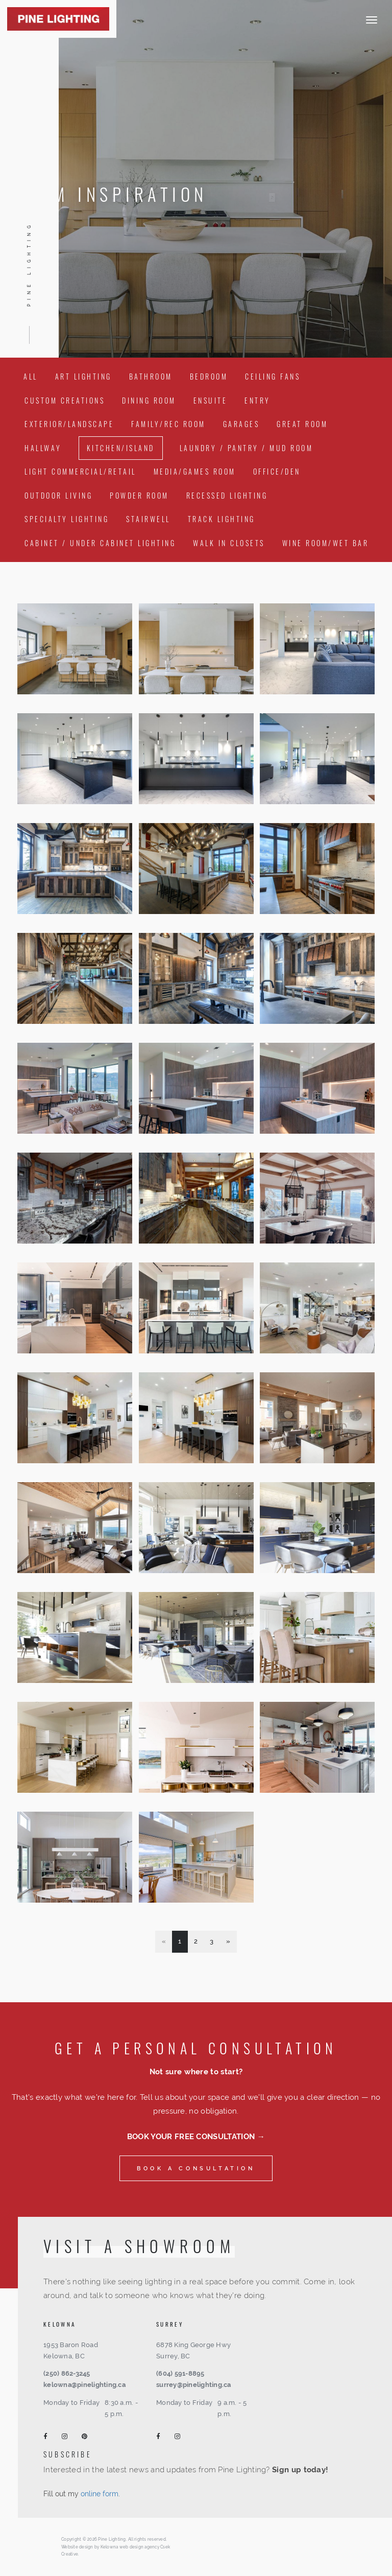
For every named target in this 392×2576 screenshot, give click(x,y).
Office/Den (277, 471)
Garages (241, 423)
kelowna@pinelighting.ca (84, 2384)
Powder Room (139, 495)
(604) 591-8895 (180, 2373)
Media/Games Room (195, 471)
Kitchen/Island (121, 447)
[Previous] (164, 1942)
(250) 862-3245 (66, 2373)
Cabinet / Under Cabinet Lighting (100, 542)
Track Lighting (221, 518)
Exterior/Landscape (69, 423)
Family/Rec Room (168, 423)
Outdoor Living (58, 495)
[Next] (228, 1942)
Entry (257, 400)
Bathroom (151, 376)
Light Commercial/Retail (80, 471)
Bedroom (209, 376)
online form (99, 2494)
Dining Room (149, 400)
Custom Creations (64, 400)
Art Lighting (83, 376)
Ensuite (210, 400)
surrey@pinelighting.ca (193, 2384)
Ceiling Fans (272, 376)
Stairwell (148, 518)
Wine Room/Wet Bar (325, 542)
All (30, 376)
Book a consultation (196, 2168)
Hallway (43, 447)
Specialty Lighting (66, 518)
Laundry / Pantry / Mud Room (246, 447)
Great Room (302, 423)
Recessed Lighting (227, 495)
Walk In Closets (229, 542)
